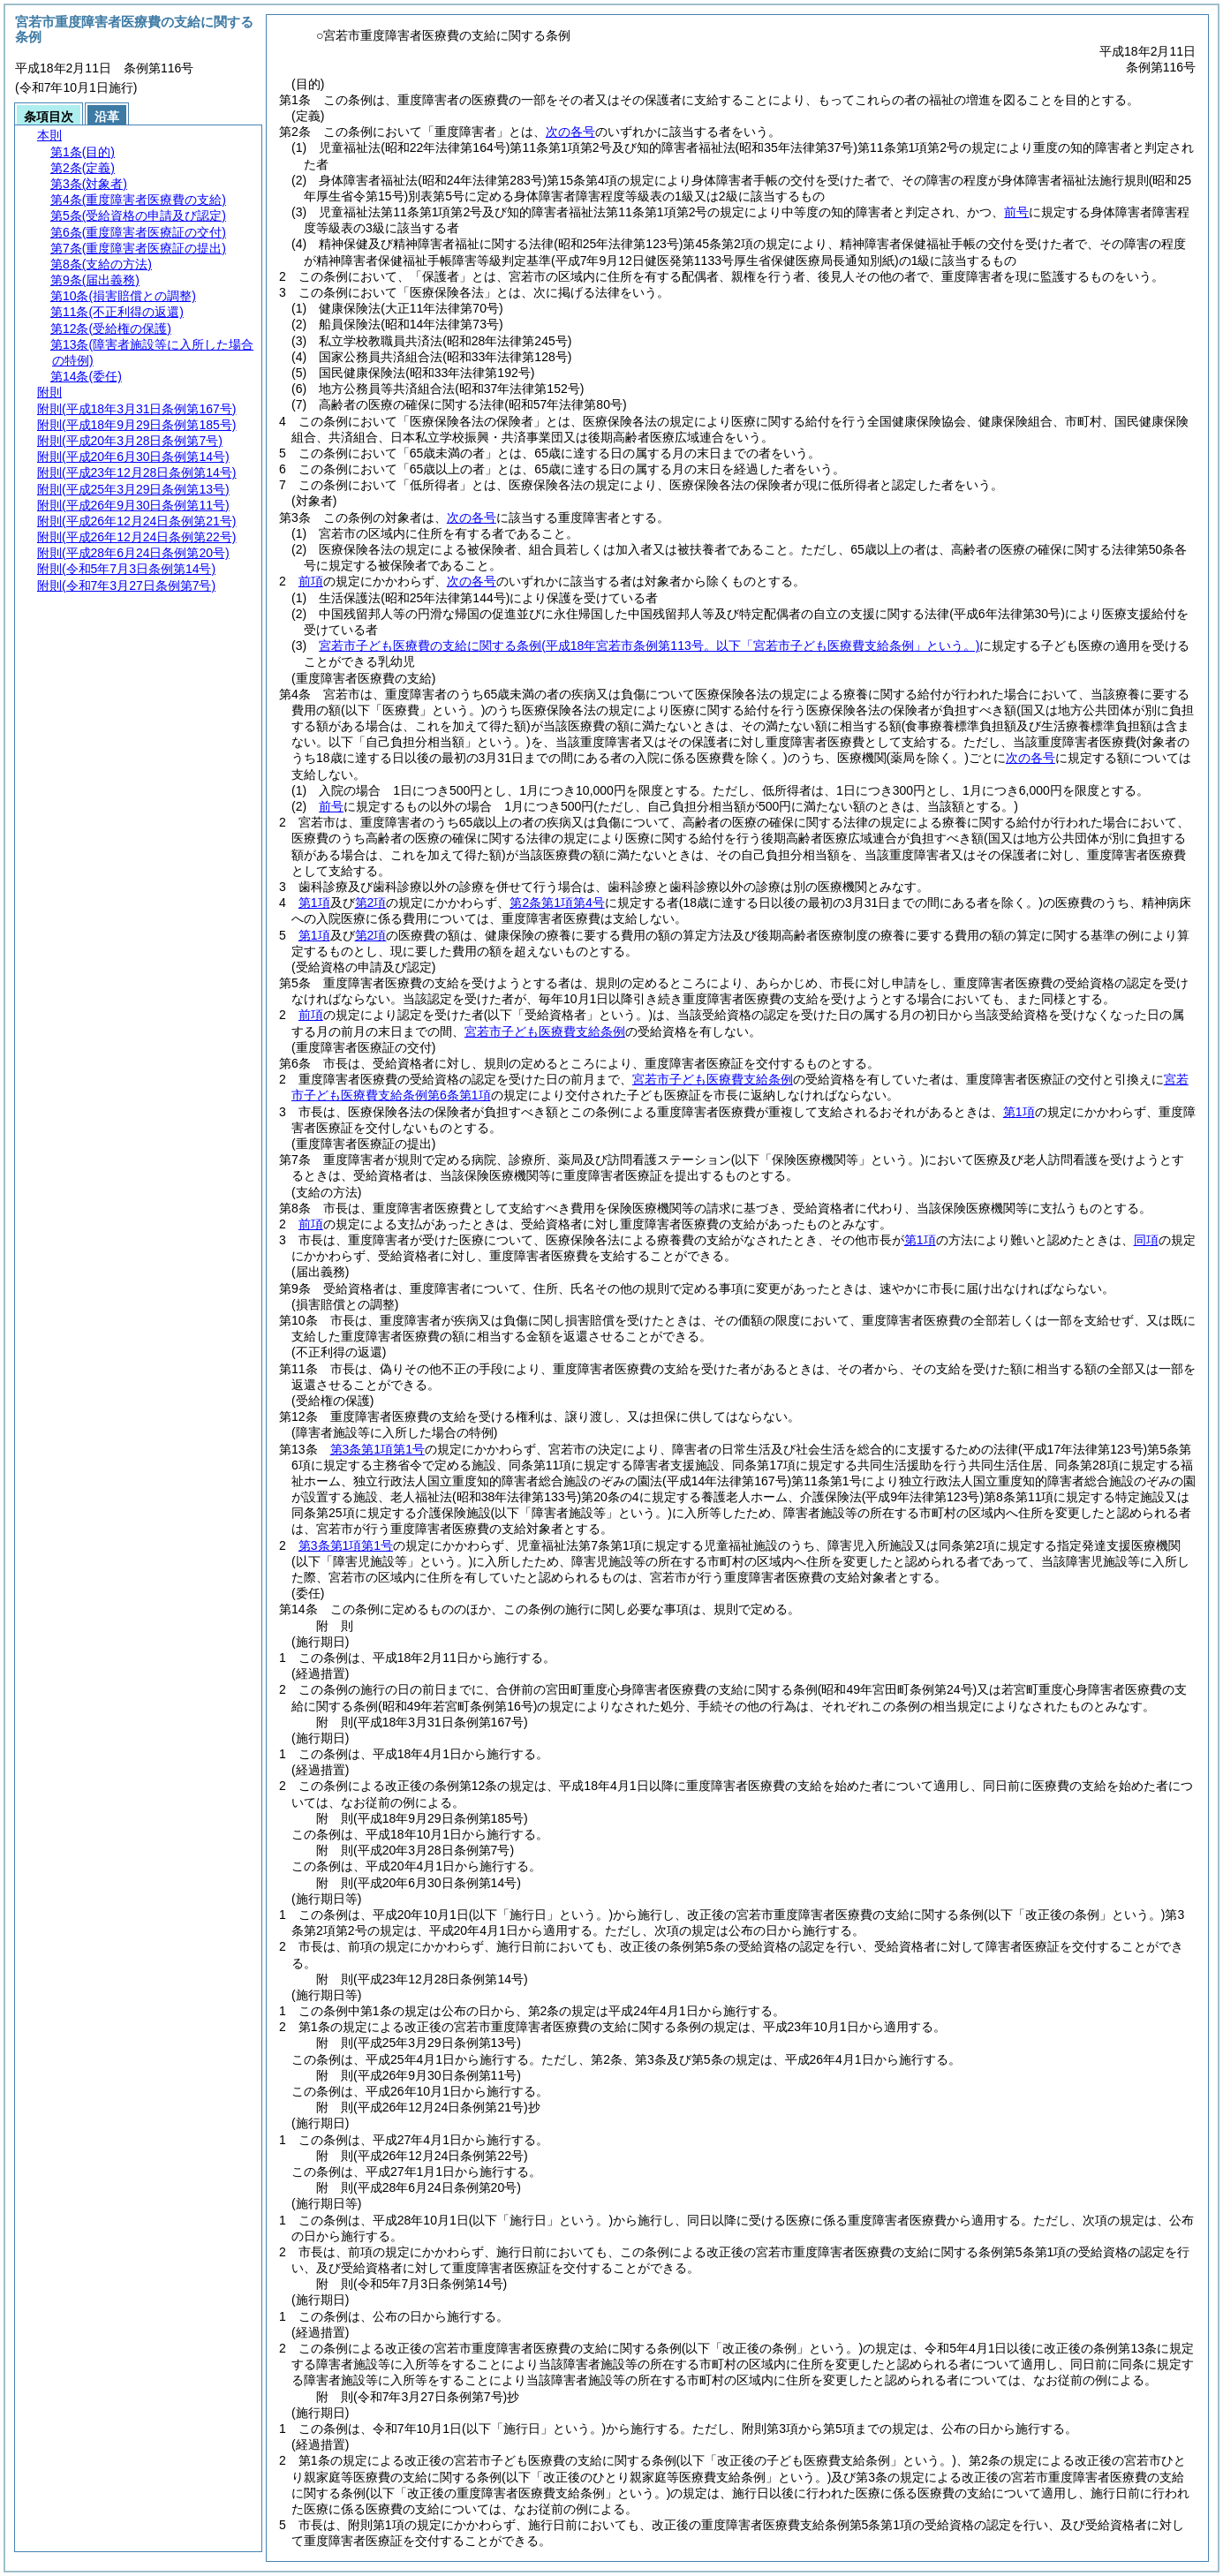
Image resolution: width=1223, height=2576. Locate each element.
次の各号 (570, 132)
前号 (1016, 212)
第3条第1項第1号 (377, 1449)
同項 (1146, 1240)
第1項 (314, 902)
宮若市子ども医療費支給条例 (544, 1031)
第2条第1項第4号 (557, 902)
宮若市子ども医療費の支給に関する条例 (649, 645)
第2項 (371, 902)
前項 (310, 581)
